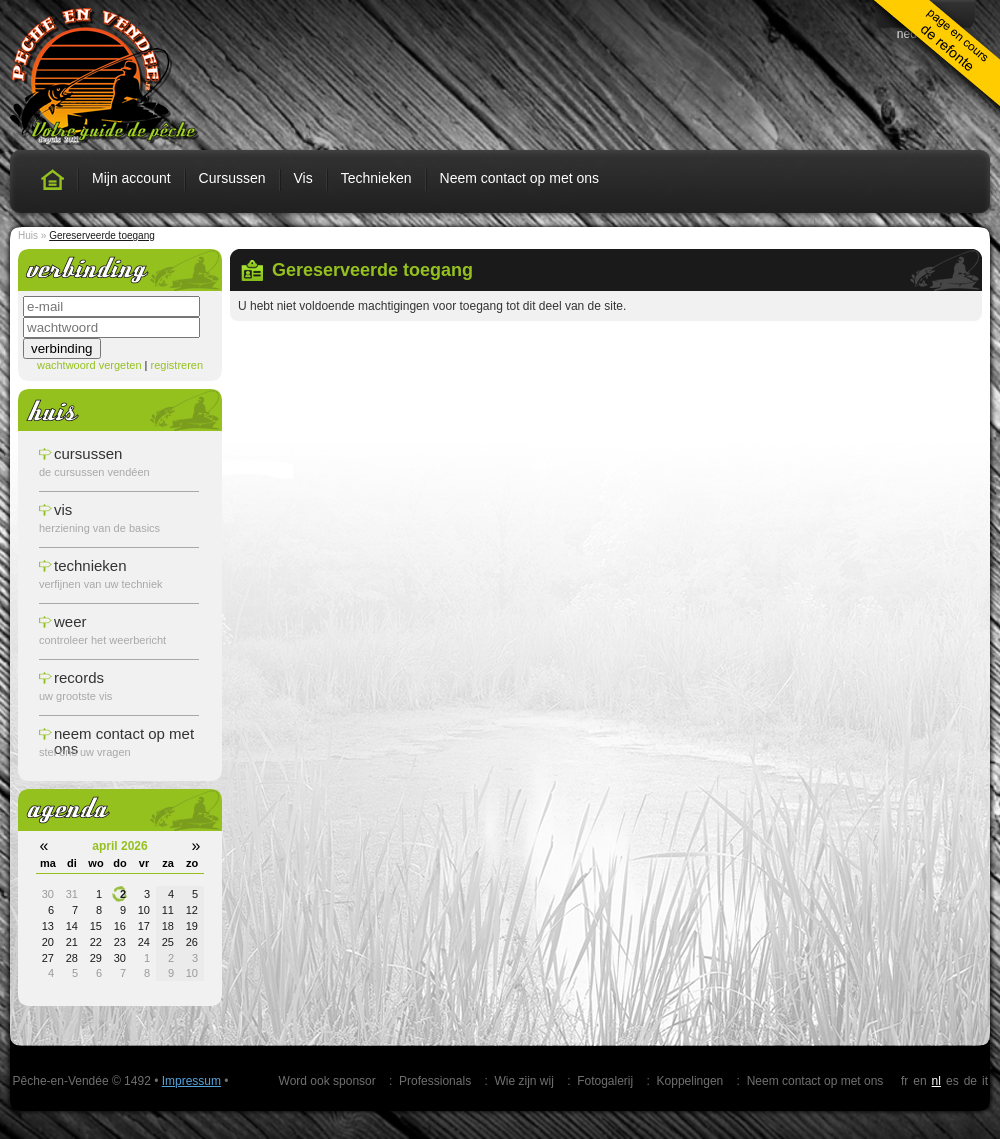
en (919, 1081)
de (970, 1081)
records (79, 677)
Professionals (435, 1081)
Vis (303, 178)
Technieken (376, 178)
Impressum (191, 1081)
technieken (90, 565)
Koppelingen (690, 1081)
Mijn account (131, 178)
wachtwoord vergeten (89, 365)
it (985, 1081)
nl (936, 1081)
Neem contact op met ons (520, 178)
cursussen (88, 453)
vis (63, 509)
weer (70, 621)
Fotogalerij (605, 1081)
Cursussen (232, 178)
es (952, 1081)
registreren (176, 365)
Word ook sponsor (327, 1081)
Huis (28, 235)
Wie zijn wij (523, 1081)
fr (904, 1081)
